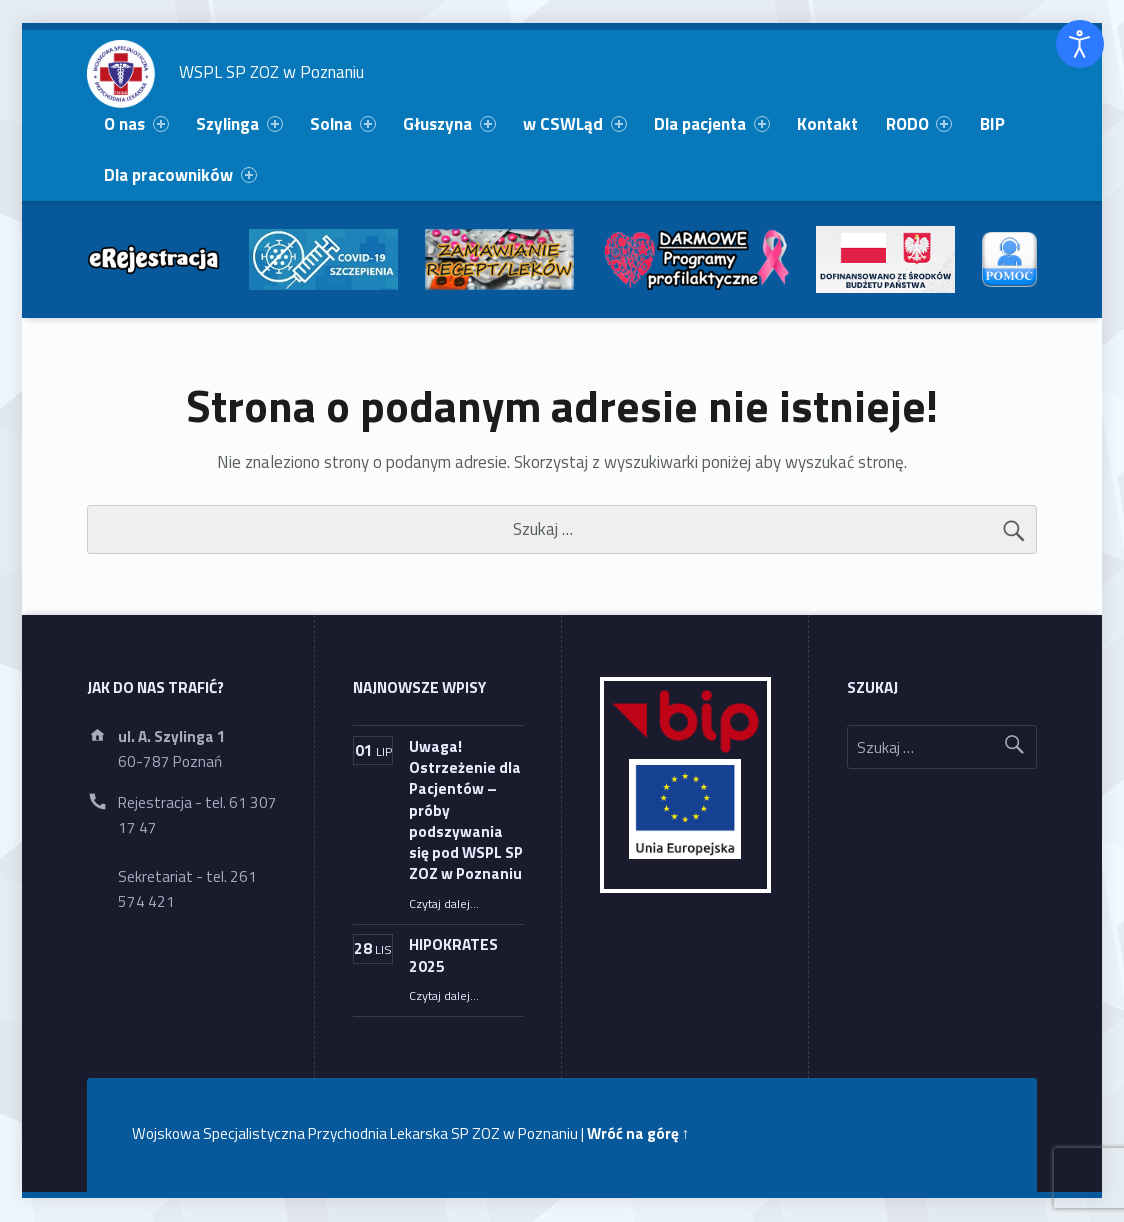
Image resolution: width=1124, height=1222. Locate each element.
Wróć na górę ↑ (638, 1133)
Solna (342, 124)
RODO (919, 124)
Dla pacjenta (711, 124)
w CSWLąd (574, 124)
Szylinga (239, 124)
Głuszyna (449, 124)
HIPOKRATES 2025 (453, 955)
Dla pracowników (180, 175)
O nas (136, 124)
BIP (992, 124)
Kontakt (827, 124)
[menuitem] (137, 124)
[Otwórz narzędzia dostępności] (1080, 44)
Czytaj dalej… (444, 903)
